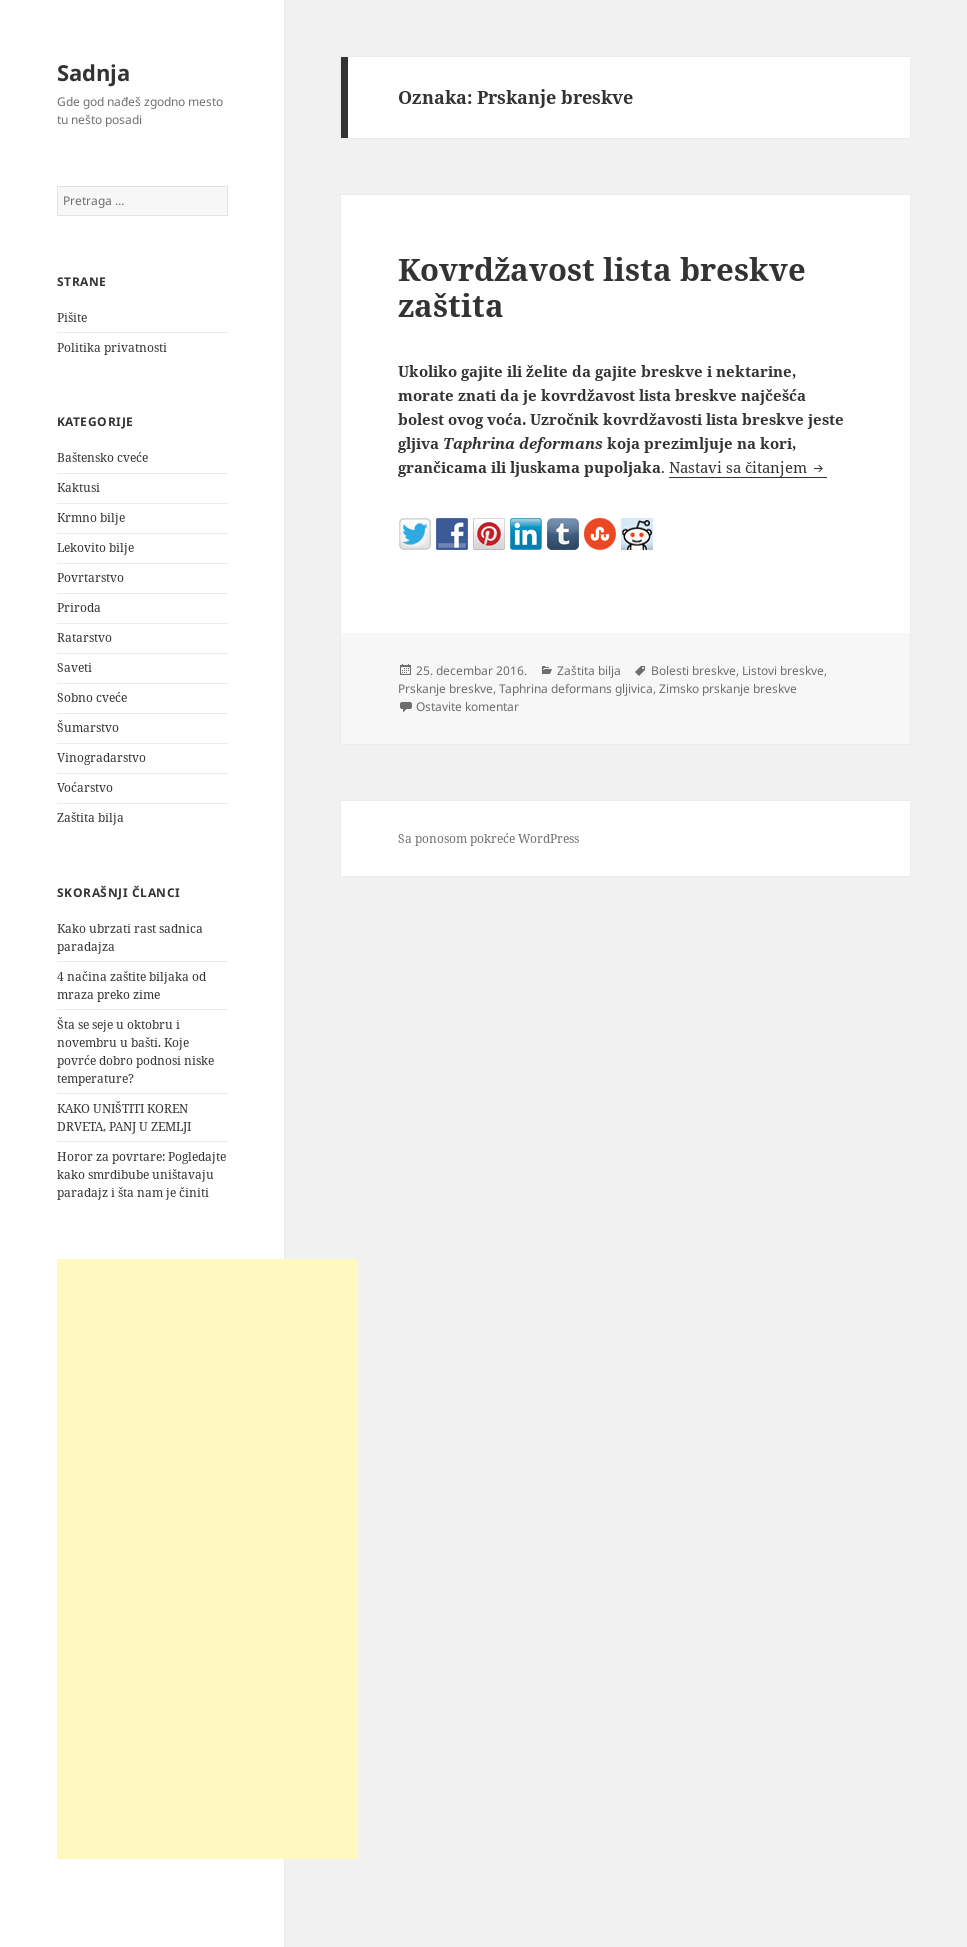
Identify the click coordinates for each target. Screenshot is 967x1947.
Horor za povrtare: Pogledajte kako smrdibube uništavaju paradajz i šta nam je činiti (141, 1174)
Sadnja (93, 72)
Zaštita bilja (90, 817)
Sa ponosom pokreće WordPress (488, 838)
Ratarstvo (84, 637)
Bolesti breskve (693, 670)
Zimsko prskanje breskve (728, 688)
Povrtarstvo (90, 577)
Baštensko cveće (102, 457)
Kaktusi (78, 487)
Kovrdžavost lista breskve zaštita (602, 287)
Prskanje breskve (445, 688)
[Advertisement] (207, 1559)
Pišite (72, 317)
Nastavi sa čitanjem (748, 467)
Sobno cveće (92, 697)
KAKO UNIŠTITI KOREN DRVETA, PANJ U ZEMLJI (124, 1117)
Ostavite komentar (467, 706)
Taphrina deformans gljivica (576, 688)
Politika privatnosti (112, 347)
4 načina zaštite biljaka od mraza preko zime (131, 985)
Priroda (79, 607)
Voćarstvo (85, 787)
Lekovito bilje (95, 547)
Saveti (74, 667)
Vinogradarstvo (101, 757)
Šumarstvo (88, 727)
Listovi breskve (783, 670)
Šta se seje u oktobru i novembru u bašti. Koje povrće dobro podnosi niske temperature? (135, 1051)
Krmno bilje (91, 517)
